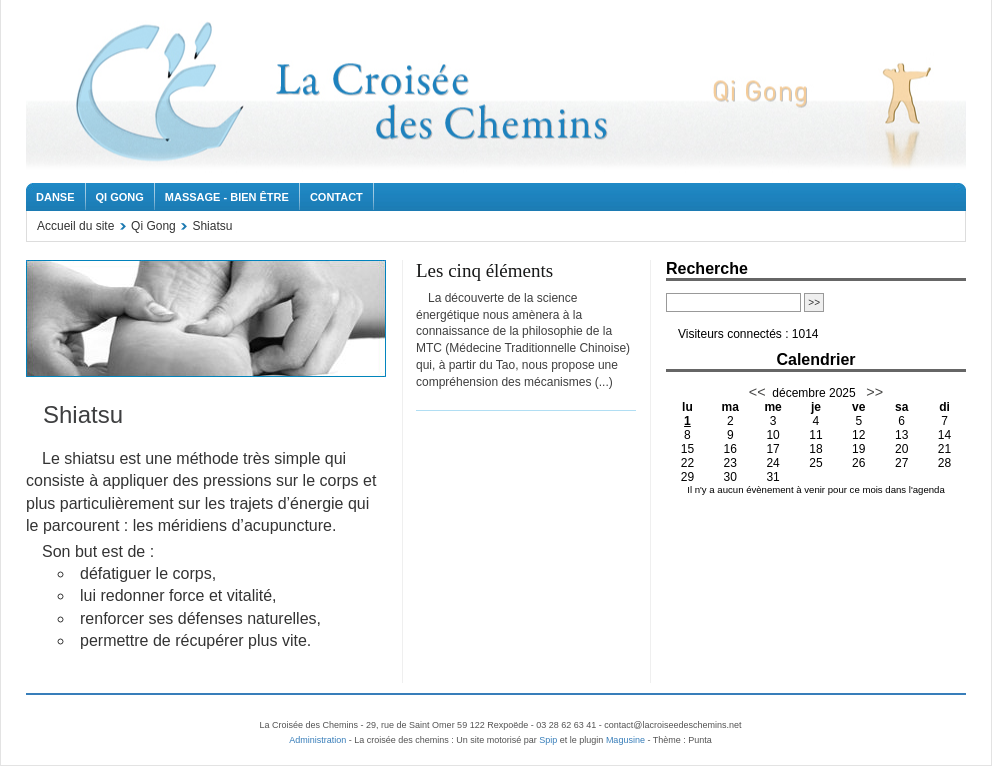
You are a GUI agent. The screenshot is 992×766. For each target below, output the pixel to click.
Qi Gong (120, 197)
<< (757, 392)
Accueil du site (75, 226)
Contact (336, 197)
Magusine (625, 740)
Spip (548, 740)
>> (872, 392)
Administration (317, 740)
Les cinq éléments (484, 270)
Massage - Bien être (227, 197)
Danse (55, 197)
